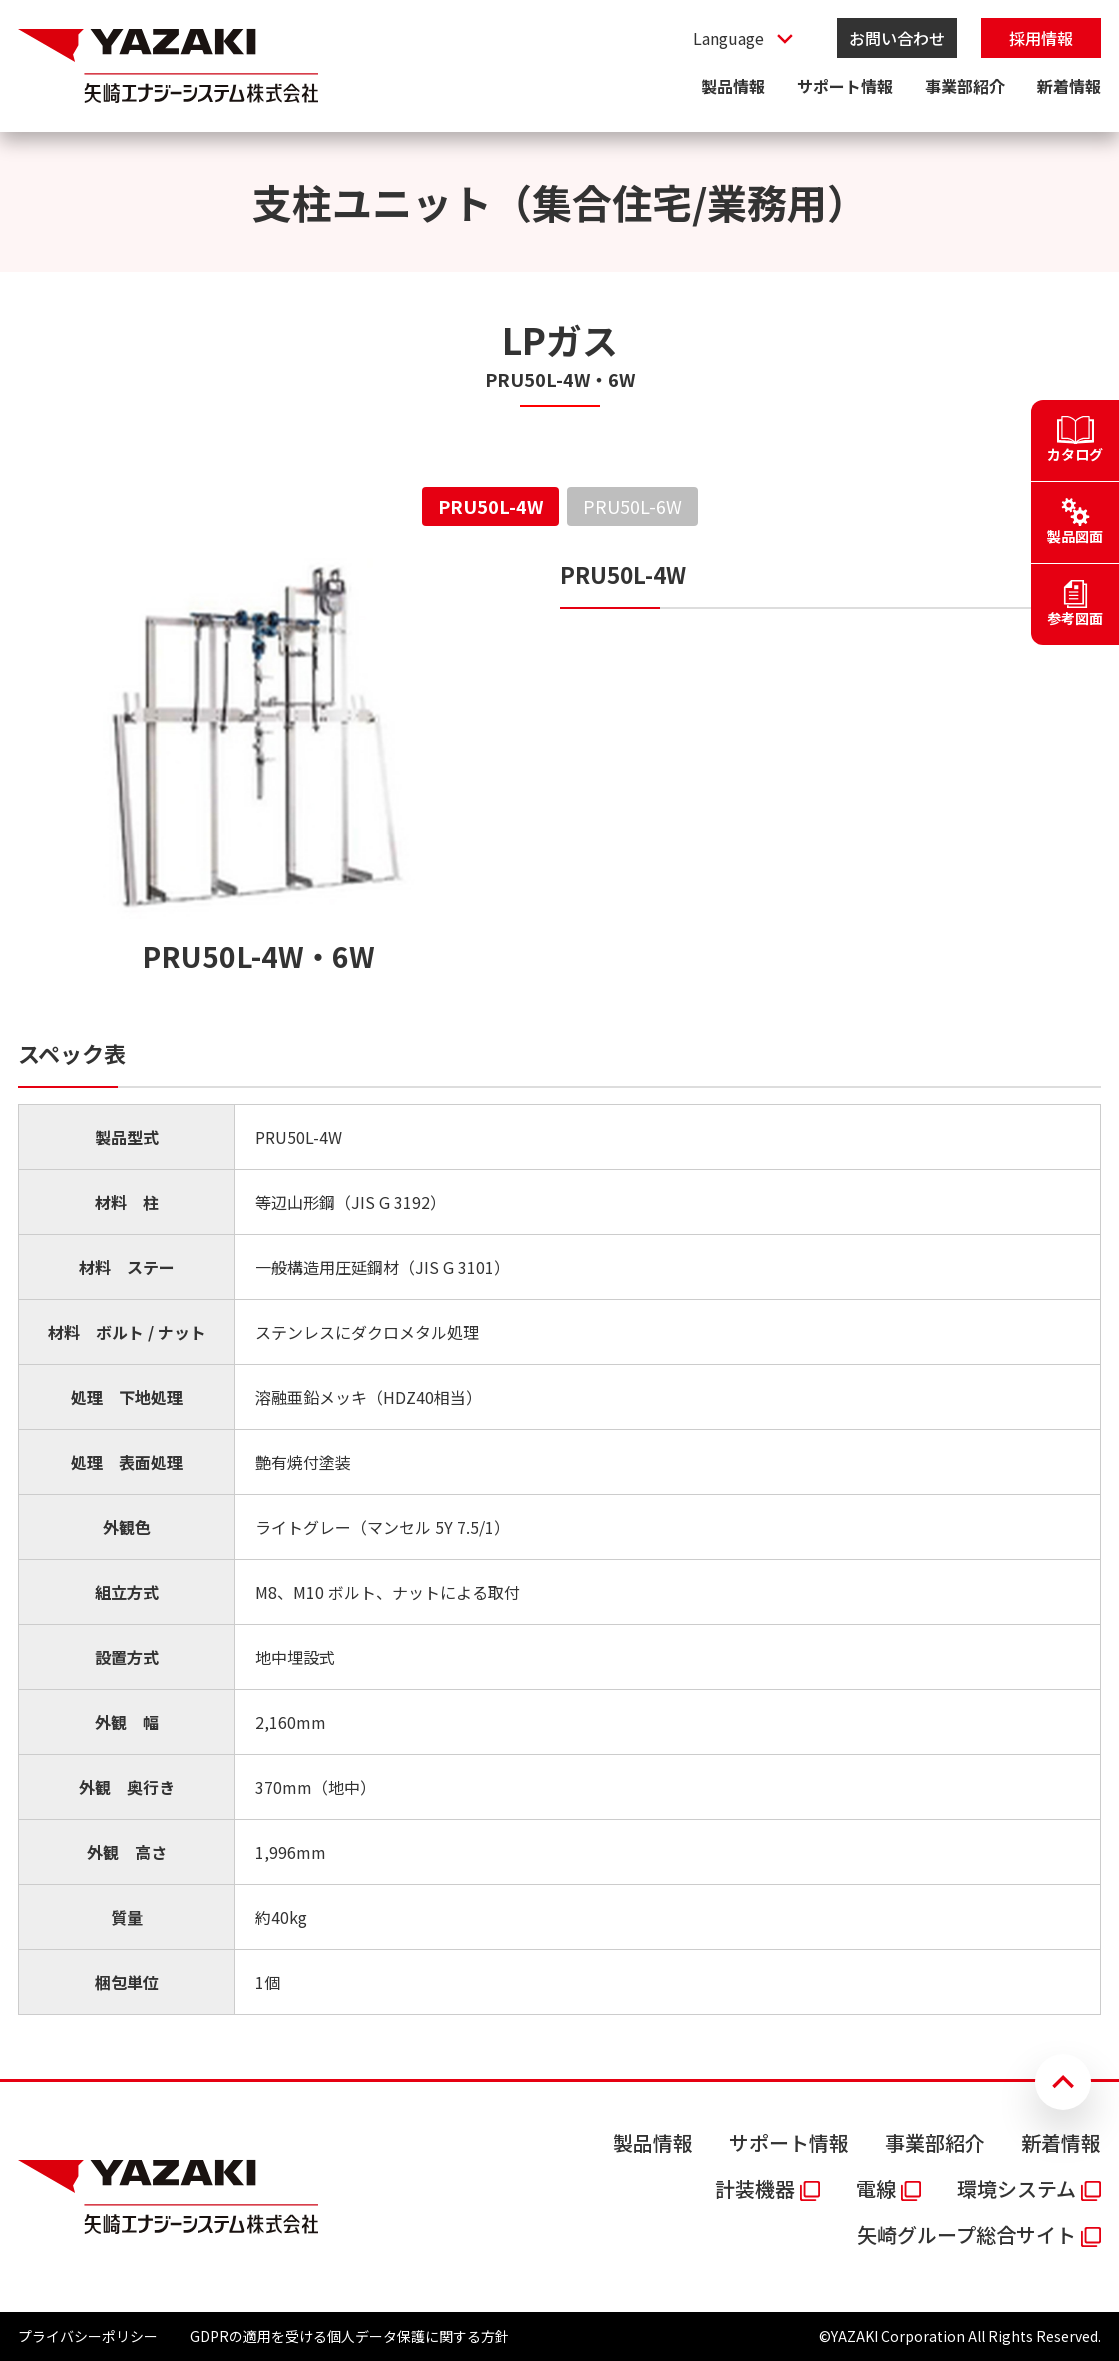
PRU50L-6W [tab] (632, 506)
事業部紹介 (965, 86)
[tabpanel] (559, 1286)
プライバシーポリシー (88, 2336)
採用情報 (1041, 38)
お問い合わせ (897, 38)
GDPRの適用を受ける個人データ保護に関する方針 (349, 2336)
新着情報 (1069, 86)
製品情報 (733, 86)
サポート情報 (845, 86)
